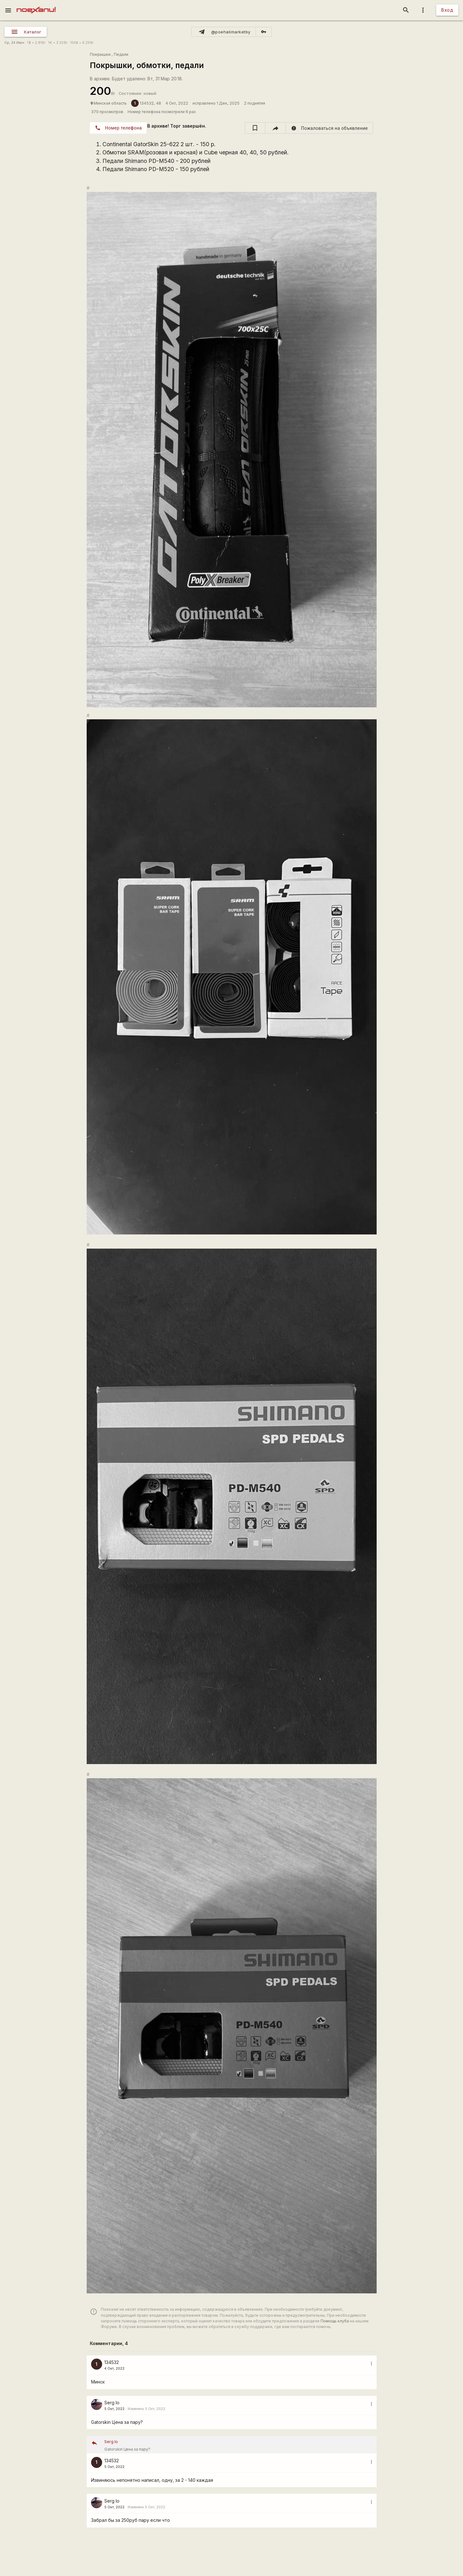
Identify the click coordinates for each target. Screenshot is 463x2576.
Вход (447, 10)
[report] (329, 128)
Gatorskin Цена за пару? (238, 2445)
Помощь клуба (335, 2321)
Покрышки (100, 54)
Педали (121, 54)
